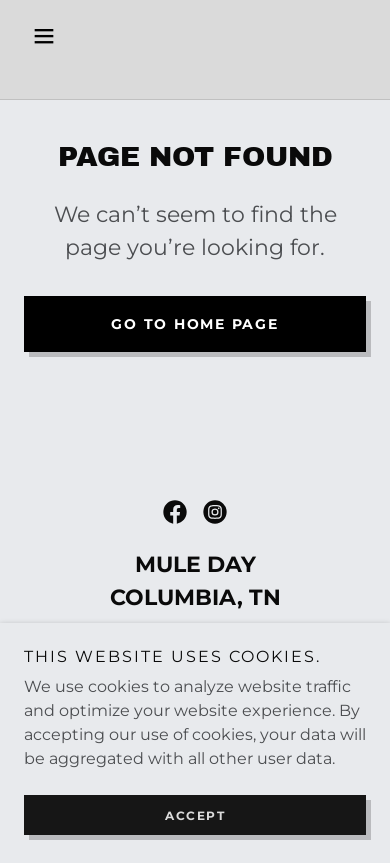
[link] (195, 73)
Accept (195, 815)
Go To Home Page (194, 324)
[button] (49, 36)
